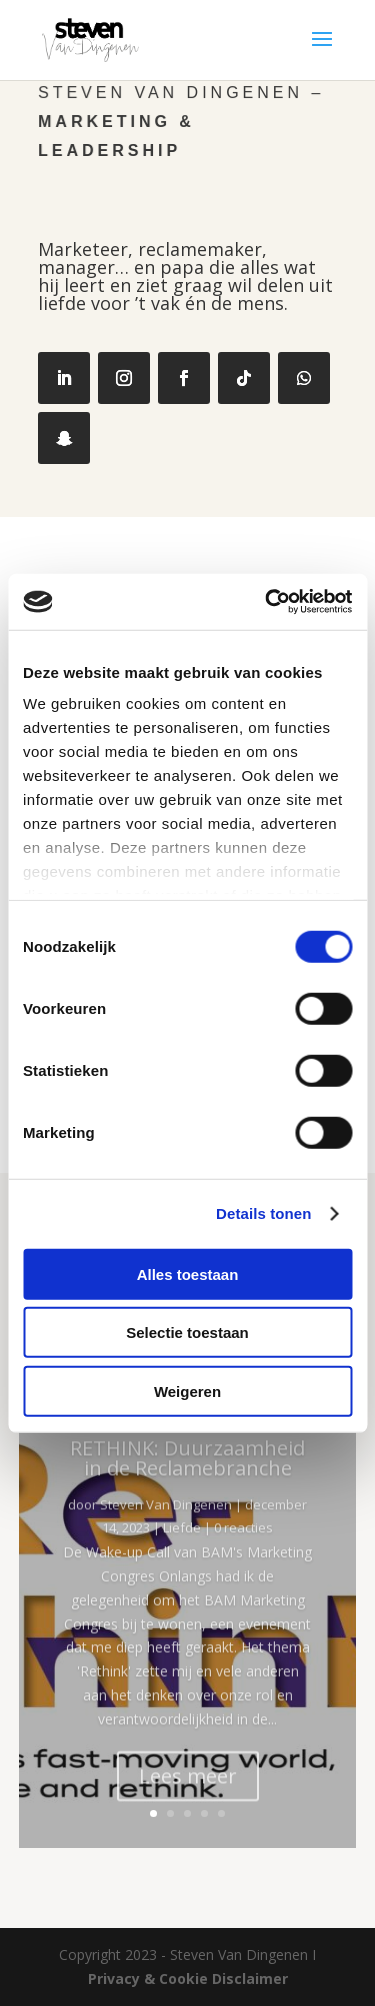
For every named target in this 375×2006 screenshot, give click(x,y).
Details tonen (263, 1213)
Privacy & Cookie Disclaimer (188, 1978)
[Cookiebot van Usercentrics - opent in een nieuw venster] (267, 602)
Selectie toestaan (187, 1332)
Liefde (182, 1551)
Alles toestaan (188, 1273)
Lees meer (188, 1798)
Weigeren (187, 1390)
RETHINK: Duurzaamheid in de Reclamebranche (187, 1480)
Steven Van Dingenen (166, 1527)
